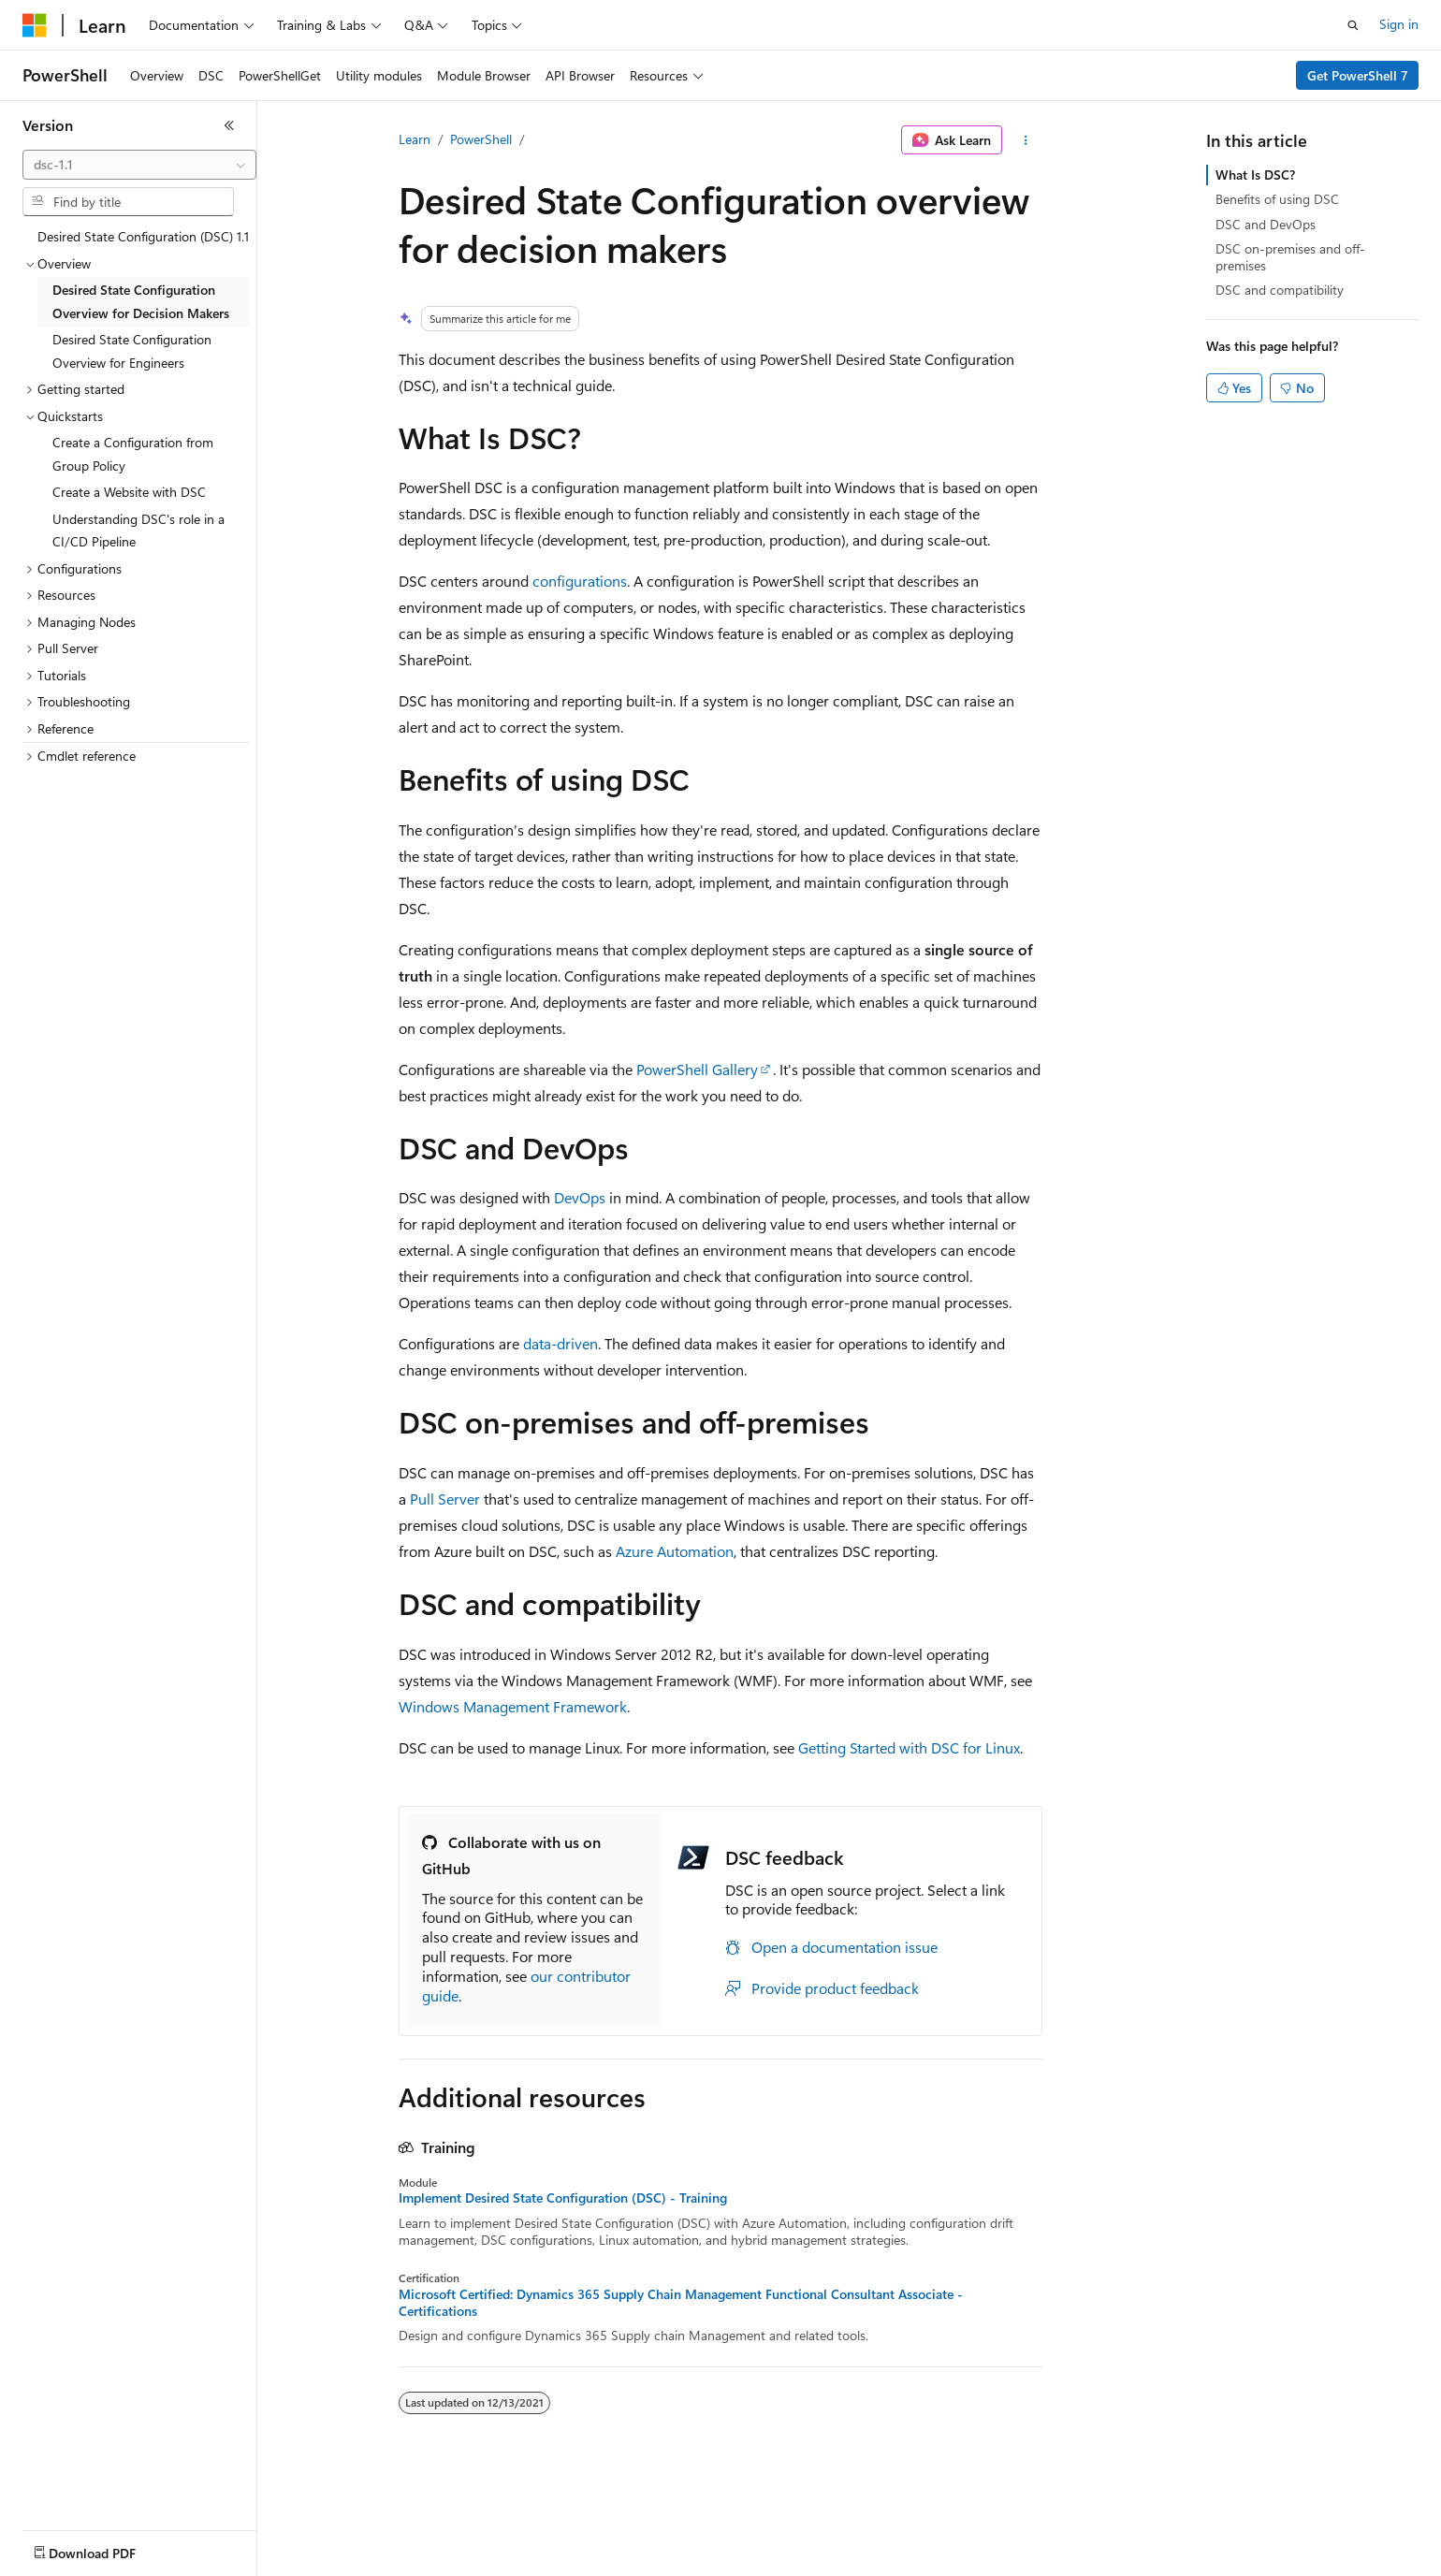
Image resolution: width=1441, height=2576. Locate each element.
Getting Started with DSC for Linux (909, 1747)
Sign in (1399, 24)
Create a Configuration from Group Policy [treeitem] (132, 453)
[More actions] (1026, 140)
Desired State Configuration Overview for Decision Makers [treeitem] (140, 301)
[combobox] (139, 165)
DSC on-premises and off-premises (1290, 257)
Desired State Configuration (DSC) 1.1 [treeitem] (143, 236)
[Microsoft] (34, 25)
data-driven (560, 1343)
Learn (414, 139)
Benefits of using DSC (1277, 199)
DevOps (579, 1197)
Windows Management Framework (513, 1706)
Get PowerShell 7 (1357, 75)
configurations (579, 580)
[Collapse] (229, 125)
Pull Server (445, 1498)
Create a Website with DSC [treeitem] (129, 492)
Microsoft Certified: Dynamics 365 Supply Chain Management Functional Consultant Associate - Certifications (681, 2303)
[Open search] (1353, 25)
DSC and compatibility (1279, 289)
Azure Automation (675, 1551)
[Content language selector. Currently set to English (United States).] (108, 2549)
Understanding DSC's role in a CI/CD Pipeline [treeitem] (138, 530)
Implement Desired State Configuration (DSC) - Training (563, 2198)
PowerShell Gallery (697, 1069)
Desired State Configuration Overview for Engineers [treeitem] (131, 350)
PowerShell (481, 139)
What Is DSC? (1255, 174)
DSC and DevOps (1265, 224)
